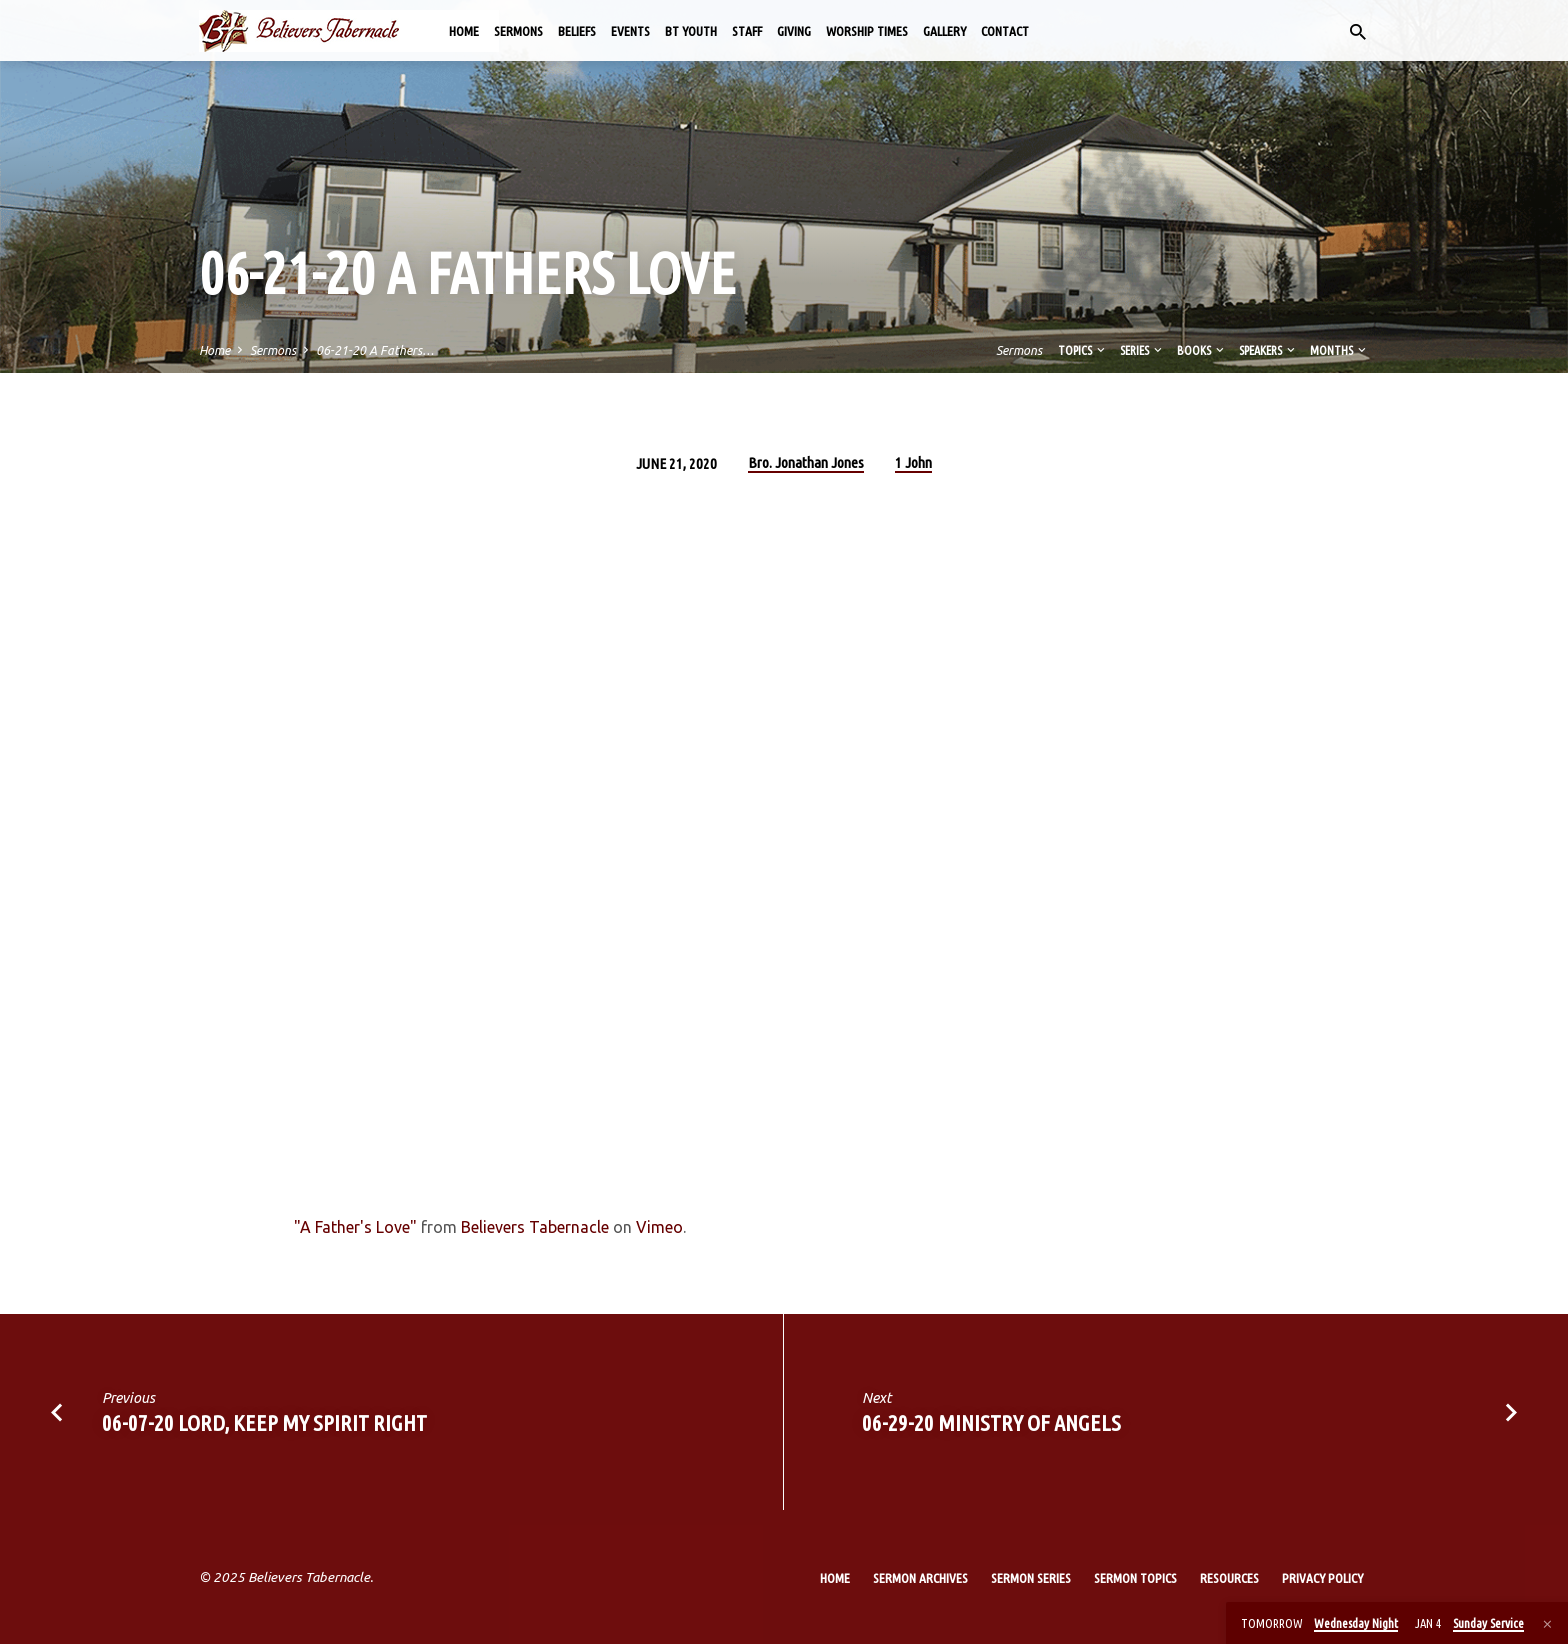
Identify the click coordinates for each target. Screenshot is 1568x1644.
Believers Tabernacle (535, 1227)
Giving (794, 31)
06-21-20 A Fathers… (375, 350)
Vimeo (659, 1227)
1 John (913, 462)
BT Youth (691, 31)
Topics (1083, 350)
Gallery (944, 31)
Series (1142, 350)
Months (1339, 350)
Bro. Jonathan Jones (806, 462)
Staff (747, 31)
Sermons (518, 31)
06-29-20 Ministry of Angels (991, 1422)
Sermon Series (1031, 1578)
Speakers (1268, 350)
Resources (1229, 1578)
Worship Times (867, 31)
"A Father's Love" (355, 1227)
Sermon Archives (920, 1578)
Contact (1005, 31)
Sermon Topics (1135, 1578)
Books (1202, 350)
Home (464, 31)
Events (630, 31)
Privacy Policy (1322, 1578)
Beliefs (577, 31)
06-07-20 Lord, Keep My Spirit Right (264, 1422)
